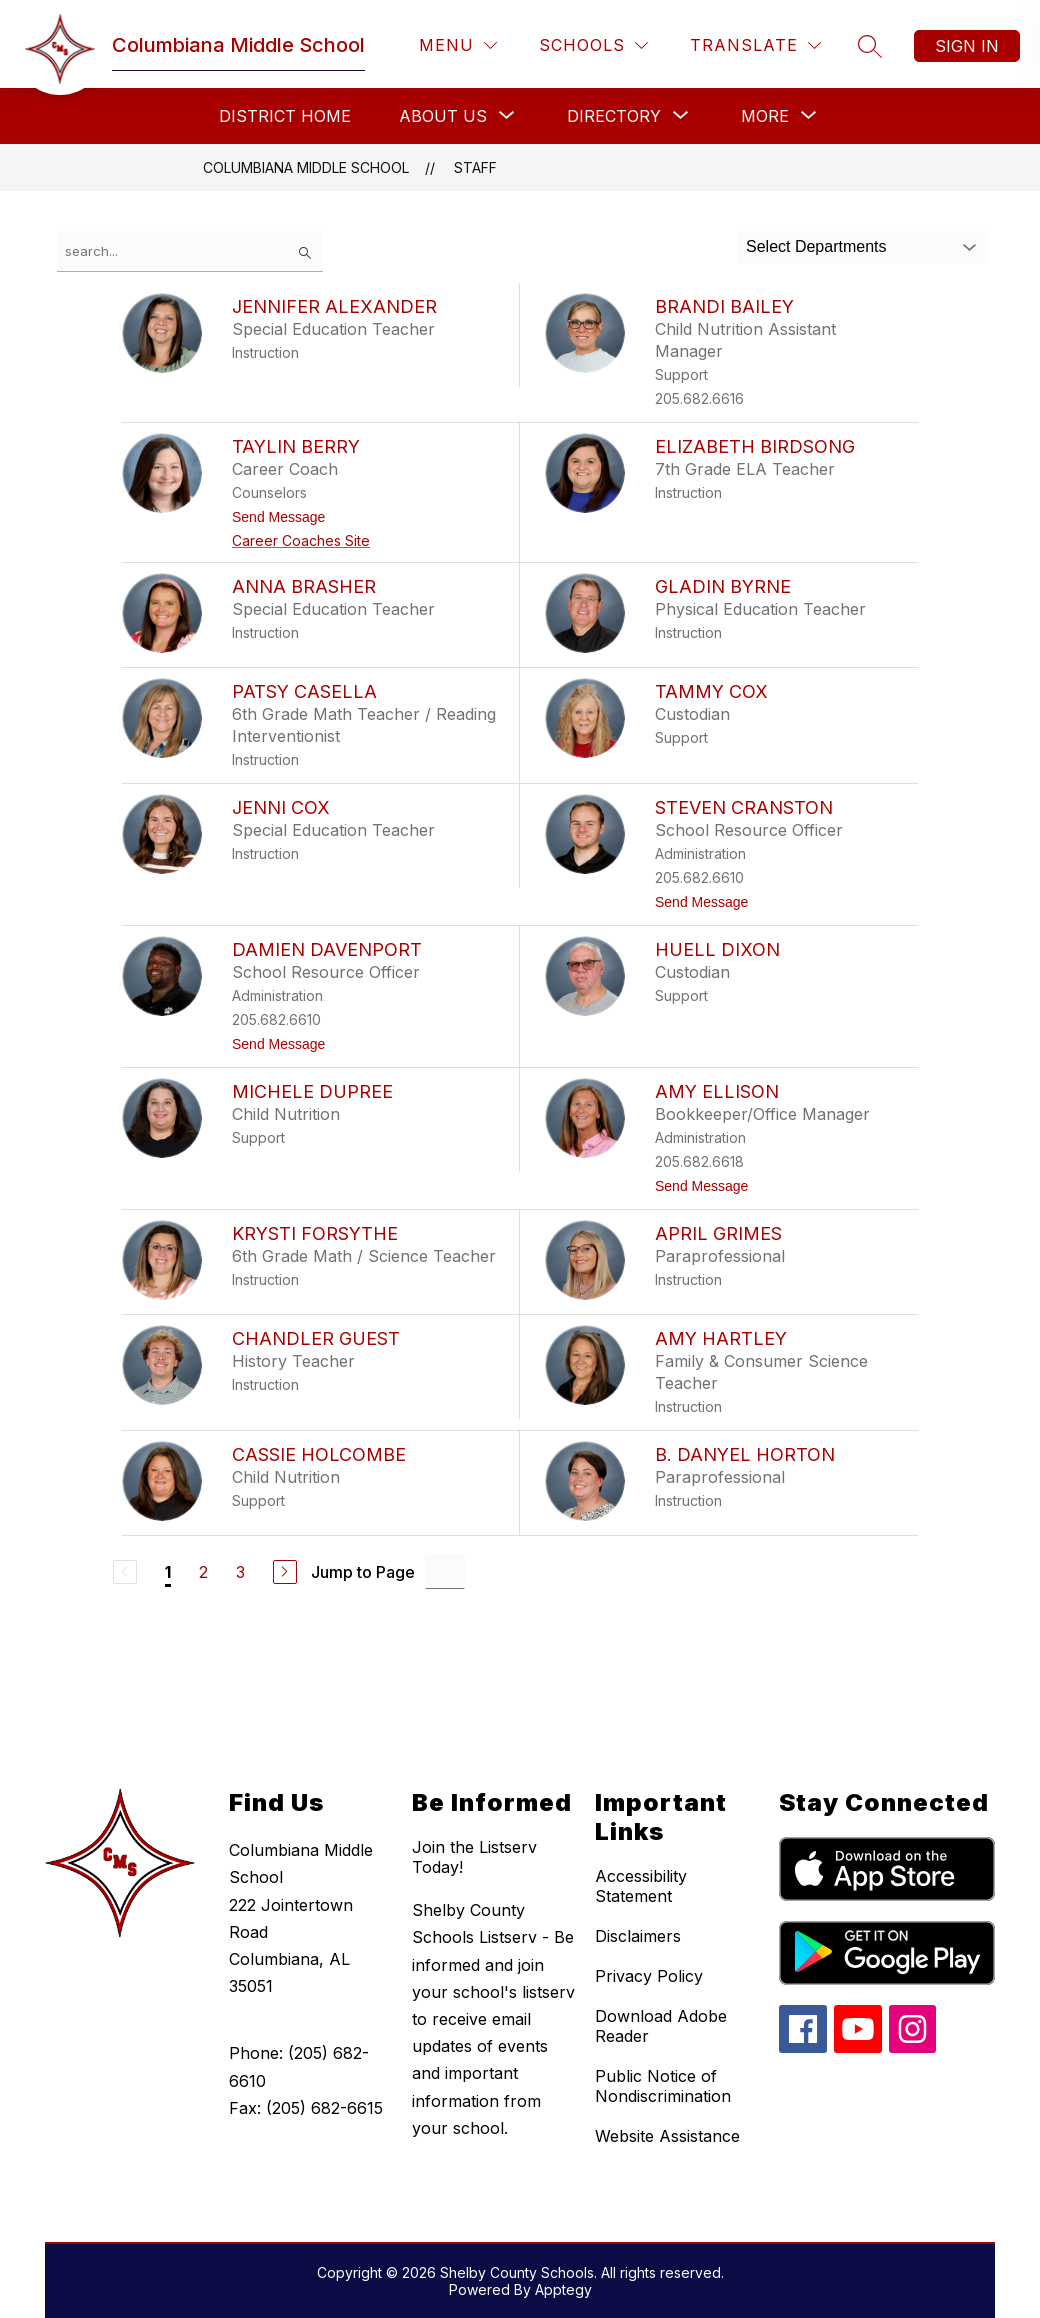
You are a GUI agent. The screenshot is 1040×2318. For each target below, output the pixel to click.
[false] (190, 251)
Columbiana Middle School (306, 167)
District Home (285, 116)
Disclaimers (638, 1936)
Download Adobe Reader (661, 2026)
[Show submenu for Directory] (614, 116)
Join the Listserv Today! (474, 1857)
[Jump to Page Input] (445, 1571)
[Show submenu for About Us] (443, 116)
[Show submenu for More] (765, 116)
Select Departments (816, 246)
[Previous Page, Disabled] (125, 1572)
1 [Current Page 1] (168, 1572)
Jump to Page (363, 1572)
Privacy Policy (649, 1976)
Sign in (967, 46)
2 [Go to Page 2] (203, 1572)
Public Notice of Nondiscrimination (663, 2086)
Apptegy (563, 2289)
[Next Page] (285, 1572)
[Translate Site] (755, 45)
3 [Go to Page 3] (240, 1572)
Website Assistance (667, 2136)
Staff (475, 167)
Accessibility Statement (641, 1886)
